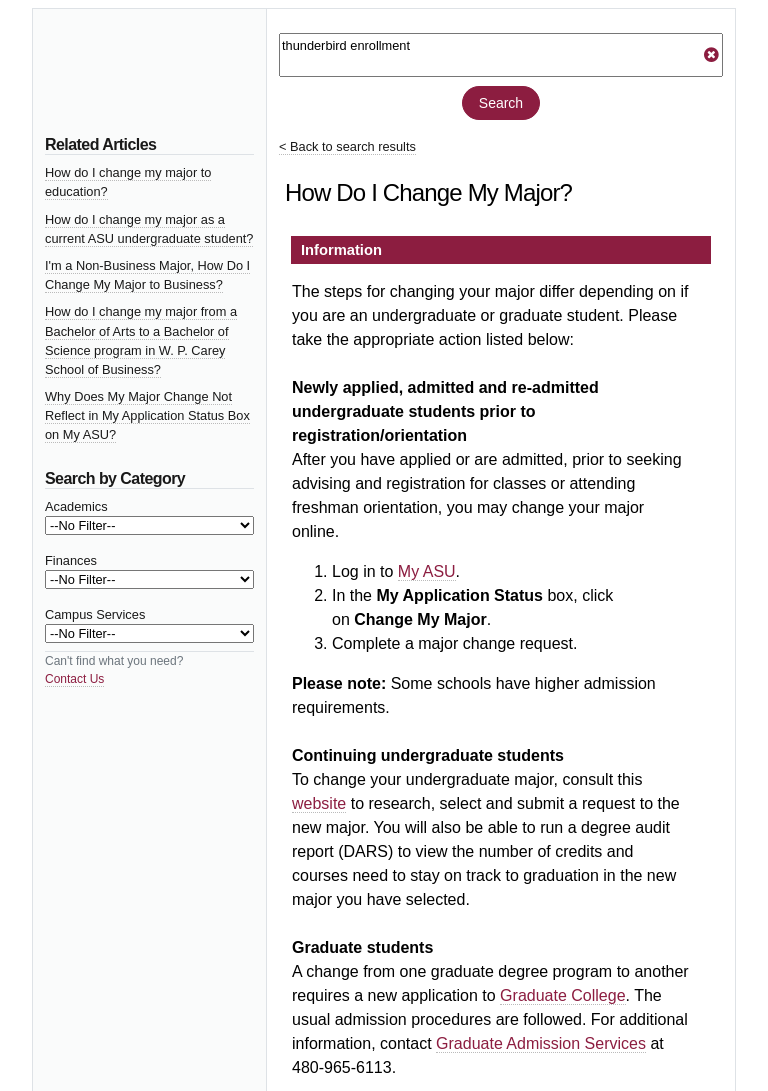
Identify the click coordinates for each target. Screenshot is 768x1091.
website (319, 803)
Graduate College (562, 995)
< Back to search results (347, 146)
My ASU (427, 571)
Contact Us (74, 679)
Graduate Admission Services (541, 1043)
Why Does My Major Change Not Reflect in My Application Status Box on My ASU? (147, 415)
